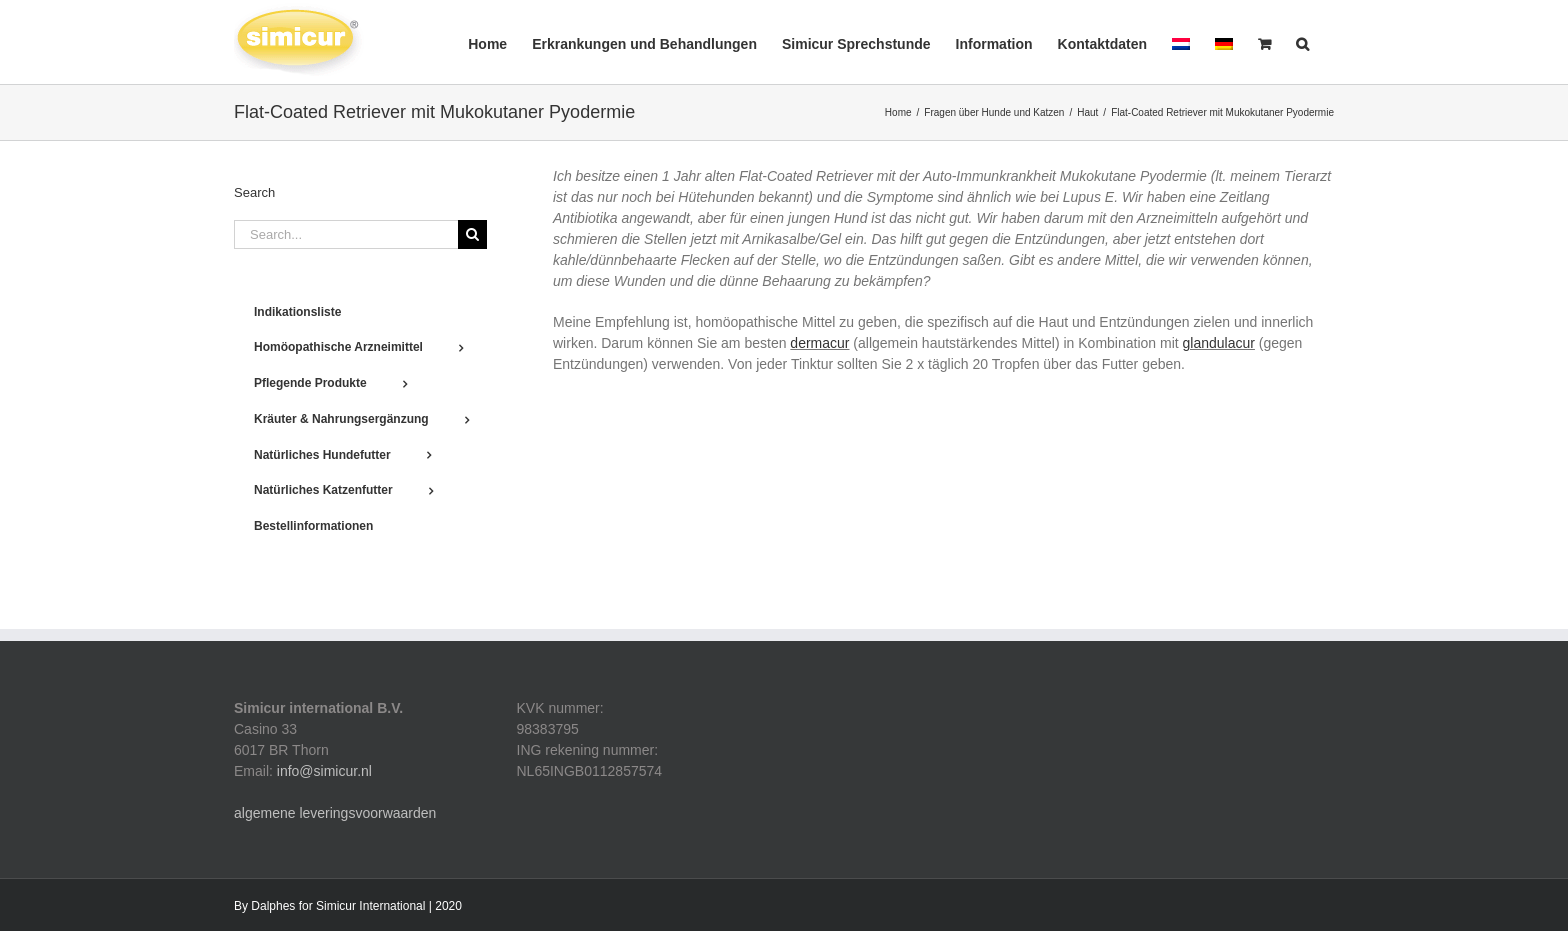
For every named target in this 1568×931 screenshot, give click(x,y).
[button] (1302, 42)
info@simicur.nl (324, 771)
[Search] (472, 234)
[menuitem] (1181, 42)
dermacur (819, 343)
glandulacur (1219, 343)
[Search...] (346, 234)
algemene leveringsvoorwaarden (335, 813)
